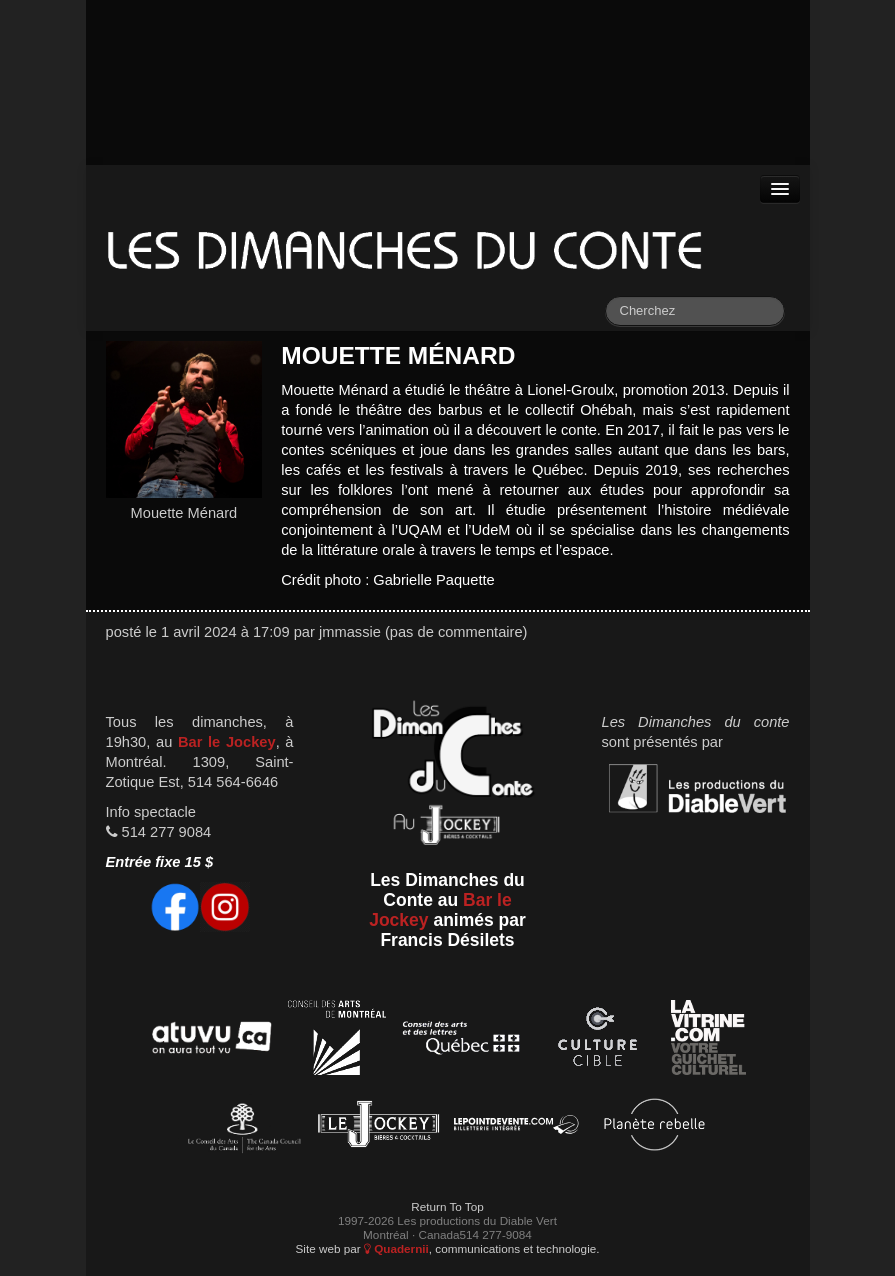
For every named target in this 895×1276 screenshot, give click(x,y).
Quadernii (396, 1248)
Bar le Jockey (227, 742)
